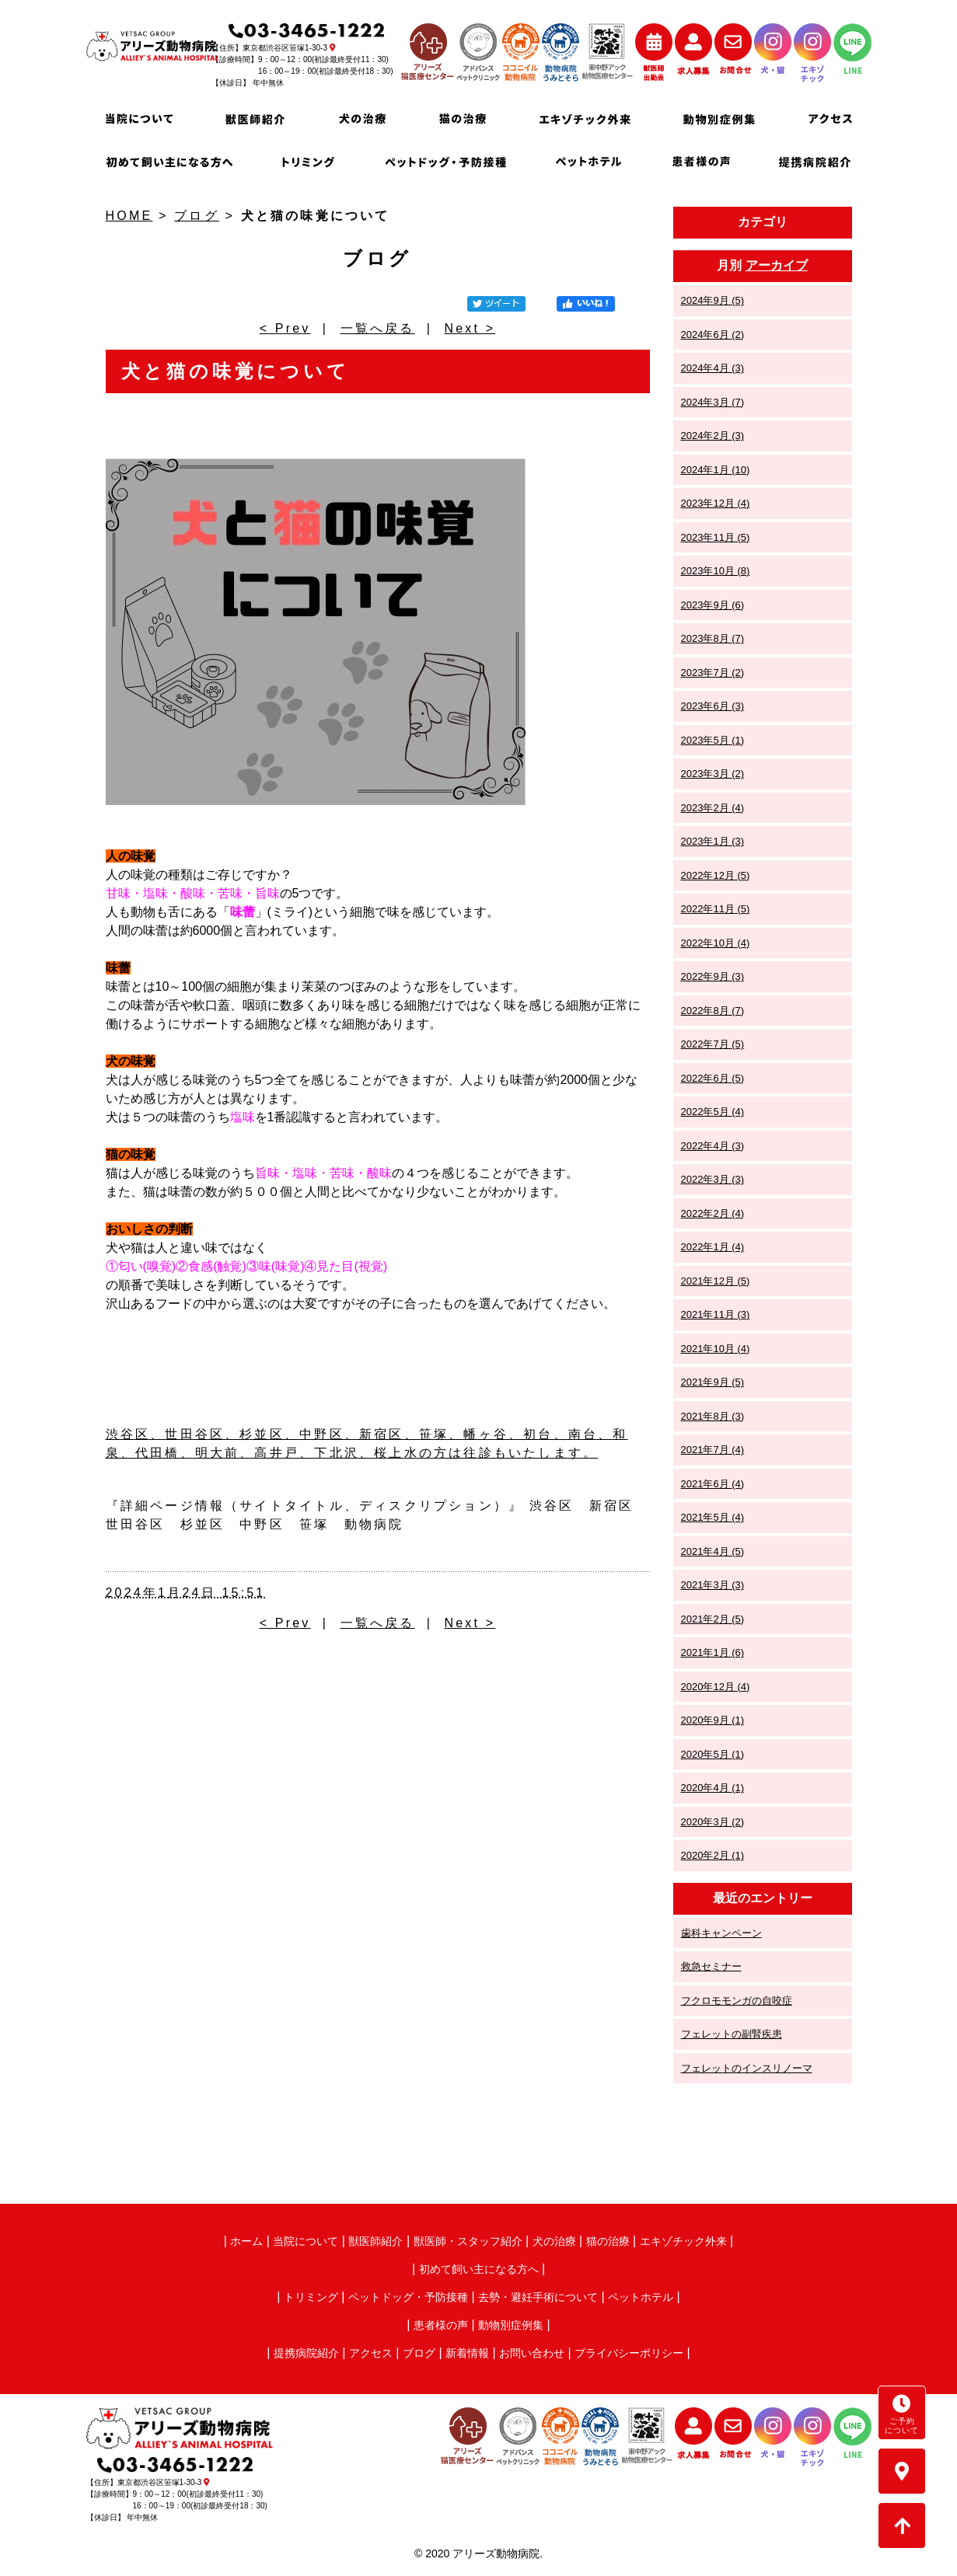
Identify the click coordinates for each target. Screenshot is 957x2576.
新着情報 (467, 2353)
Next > (469, 328)
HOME (129, 215)
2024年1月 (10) (715, 470)
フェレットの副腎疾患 (731, 2034)
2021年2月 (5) (713, 1619)
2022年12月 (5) (715, 875)
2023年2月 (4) (713, 808)
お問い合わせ (531, 2353)
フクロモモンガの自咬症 (736, 2000)
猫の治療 (608, 2241)
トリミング (311, 2297)
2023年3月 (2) (713, 773)
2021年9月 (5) (713, 1382)
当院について (305, 2241)
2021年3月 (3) (713, 1585)
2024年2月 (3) (713, 435)
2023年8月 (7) (713, 638)
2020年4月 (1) (713, 1787)
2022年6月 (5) (713, 1078)
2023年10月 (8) (715, 571)
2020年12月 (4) (715, 1686)
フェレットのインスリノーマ (746, 2068)
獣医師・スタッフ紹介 (468, 2241)
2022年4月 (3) (713, 1146)
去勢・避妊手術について (538, 2297)
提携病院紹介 (306, 2353)
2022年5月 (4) (713, 1111)
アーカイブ (777, 265)
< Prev (285, 328)
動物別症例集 (510, 2325)
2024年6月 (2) (713, 334)
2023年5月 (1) (713, 740)
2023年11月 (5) (715, 537)
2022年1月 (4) (713, 1247)
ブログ (196, 215)
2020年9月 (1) (713, 1720)
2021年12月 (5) (715, 1281)
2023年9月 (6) (713, 605)
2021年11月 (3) (715, 1314)
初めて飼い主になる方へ (479, 2269)
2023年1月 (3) (713, 841)
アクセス (371, 2353)
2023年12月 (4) (715, 503)
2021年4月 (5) (713, 1551)
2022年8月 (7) (713, 1010)
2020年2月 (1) (713, 1855)
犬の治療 (554, 2241)
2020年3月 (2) (713, 1822)
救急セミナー (711, 1966)
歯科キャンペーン (721, 1933)
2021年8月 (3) (713, 1416)
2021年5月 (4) (713, 1517)
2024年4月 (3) (713, 368)
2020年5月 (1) (713, 1754)
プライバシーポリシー (629, 2353)
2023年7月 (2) (713, 672)
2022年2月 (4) (713, 1213)
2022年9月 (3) (713, 976)
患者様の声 (441, 2325)
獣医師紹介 (375, 2241)
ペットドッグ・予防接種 (408, 2297)
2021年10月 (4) (715, 1348)
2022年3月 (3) (713, 1179)
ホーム (246, 2241)
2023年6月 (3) (713, 706)
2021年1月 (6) (713, 1652)
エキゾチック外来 (683, 2241)
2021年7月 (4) (713, 1449)
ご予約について (902, 2414)
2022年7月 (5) (713, 1044)
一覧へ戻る (378, 328)
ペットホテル (640, 2297)
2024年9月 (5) (713, 300)
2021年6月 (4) (713, 1484)
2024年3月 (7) (713, 402)
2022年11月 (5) (715, 909)
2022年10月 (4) (715, 943)
